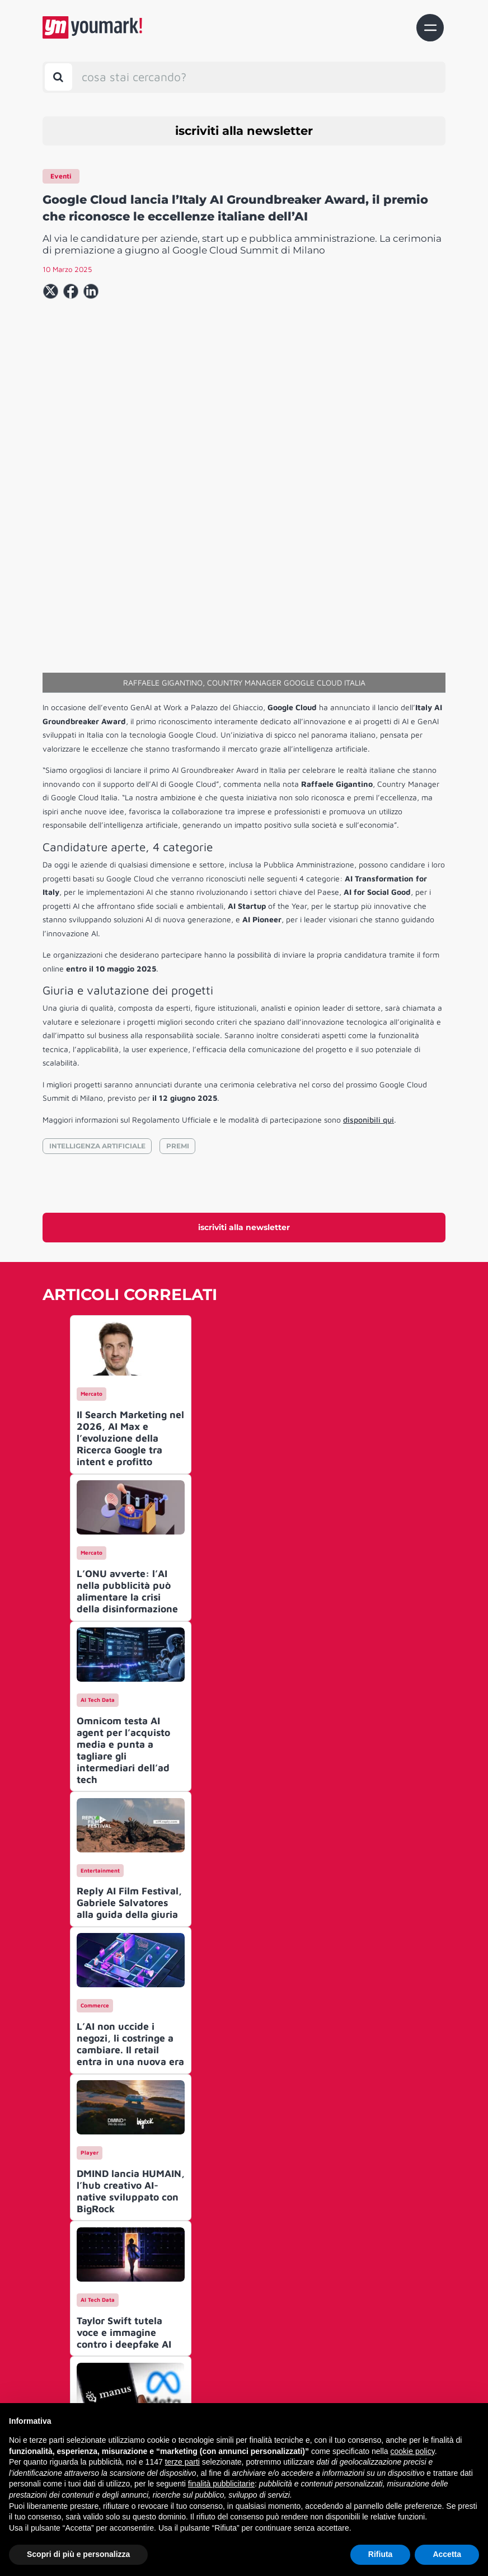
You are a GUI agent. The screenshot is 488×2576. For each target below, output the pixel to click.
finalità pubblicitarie (221, 2483)
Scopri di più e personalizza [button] (78, 2554)
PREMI (177, 989)
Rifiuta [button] (380, 2554)
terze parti (182, 2461)
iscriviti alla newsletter (244, 131)
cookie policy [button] (413, 2451)
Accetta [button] (447, 2554)
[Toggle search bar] (58, 77)
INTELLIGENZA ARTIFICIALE (97, 989)
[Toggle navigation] (430, 27)
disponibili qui (368, 963)
